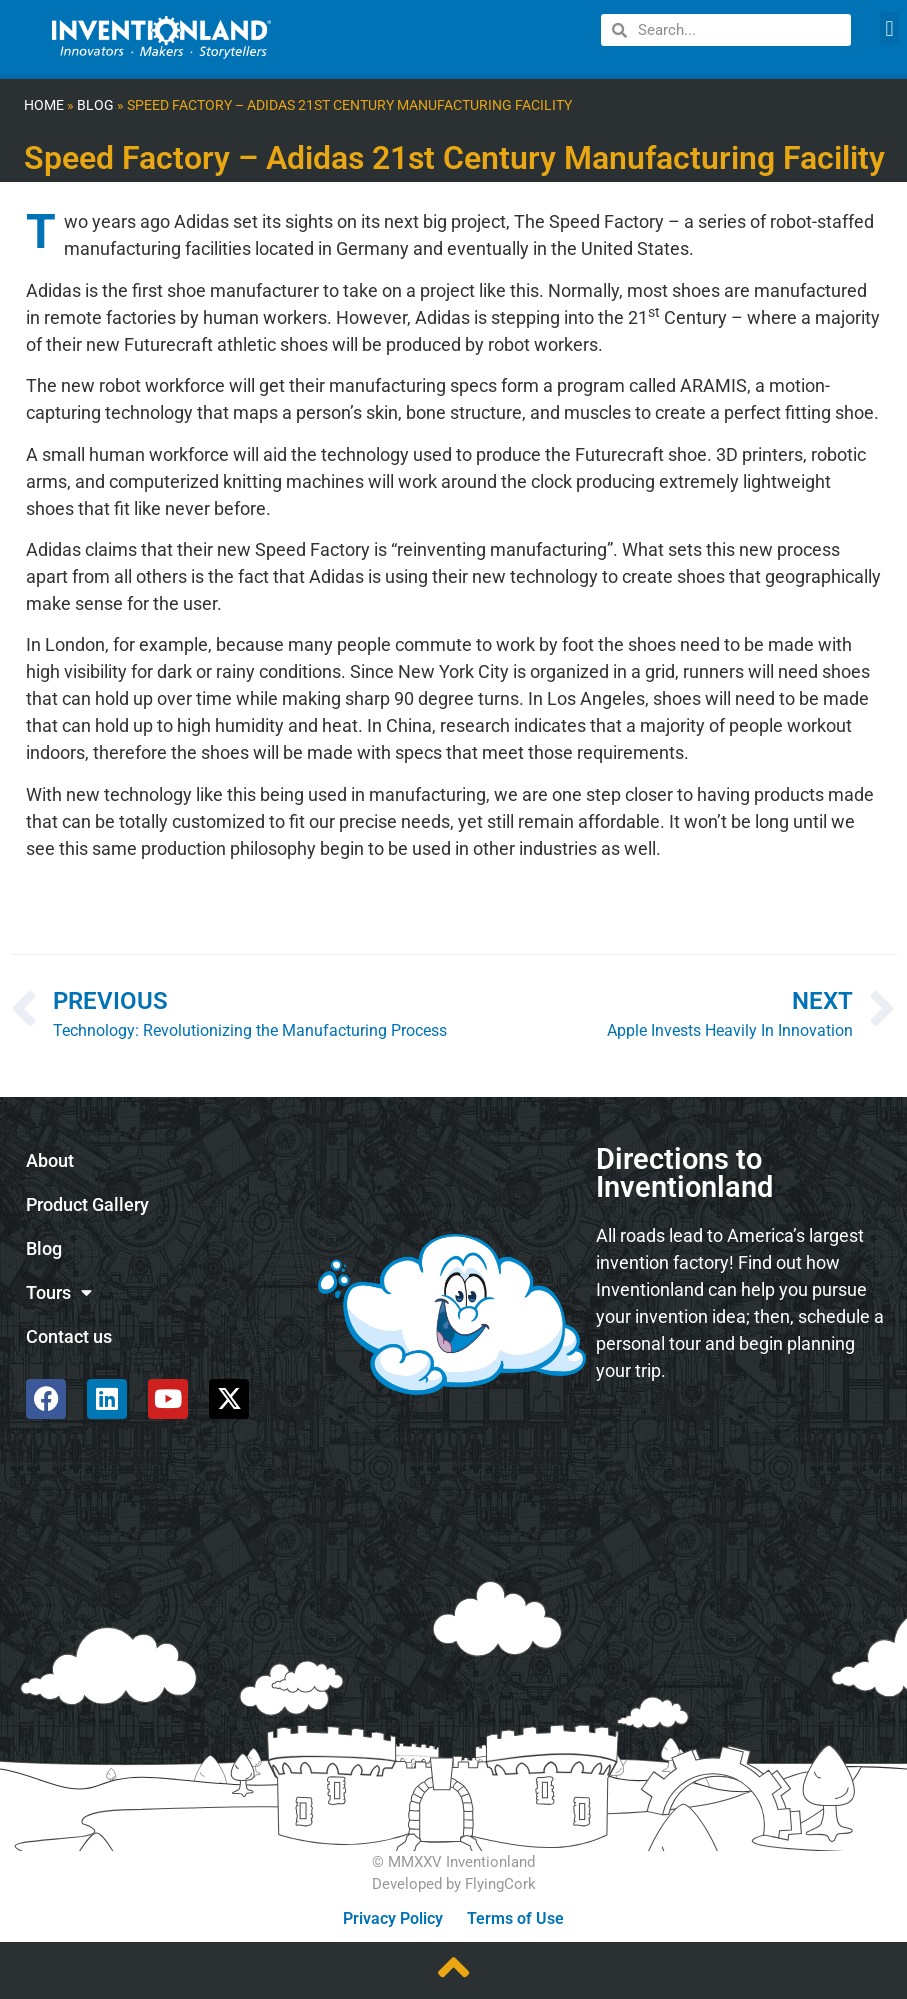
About (50, 1161)
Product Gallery (87, 1205)
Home (44, 105)
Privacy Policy (393, 1918)
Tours (59, 1293)
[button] (889, 28)
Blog (95, 105)
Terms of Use (515, 1918)
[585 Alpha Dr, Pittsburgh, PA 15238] (740, 1452)
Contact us (69, 1337)
